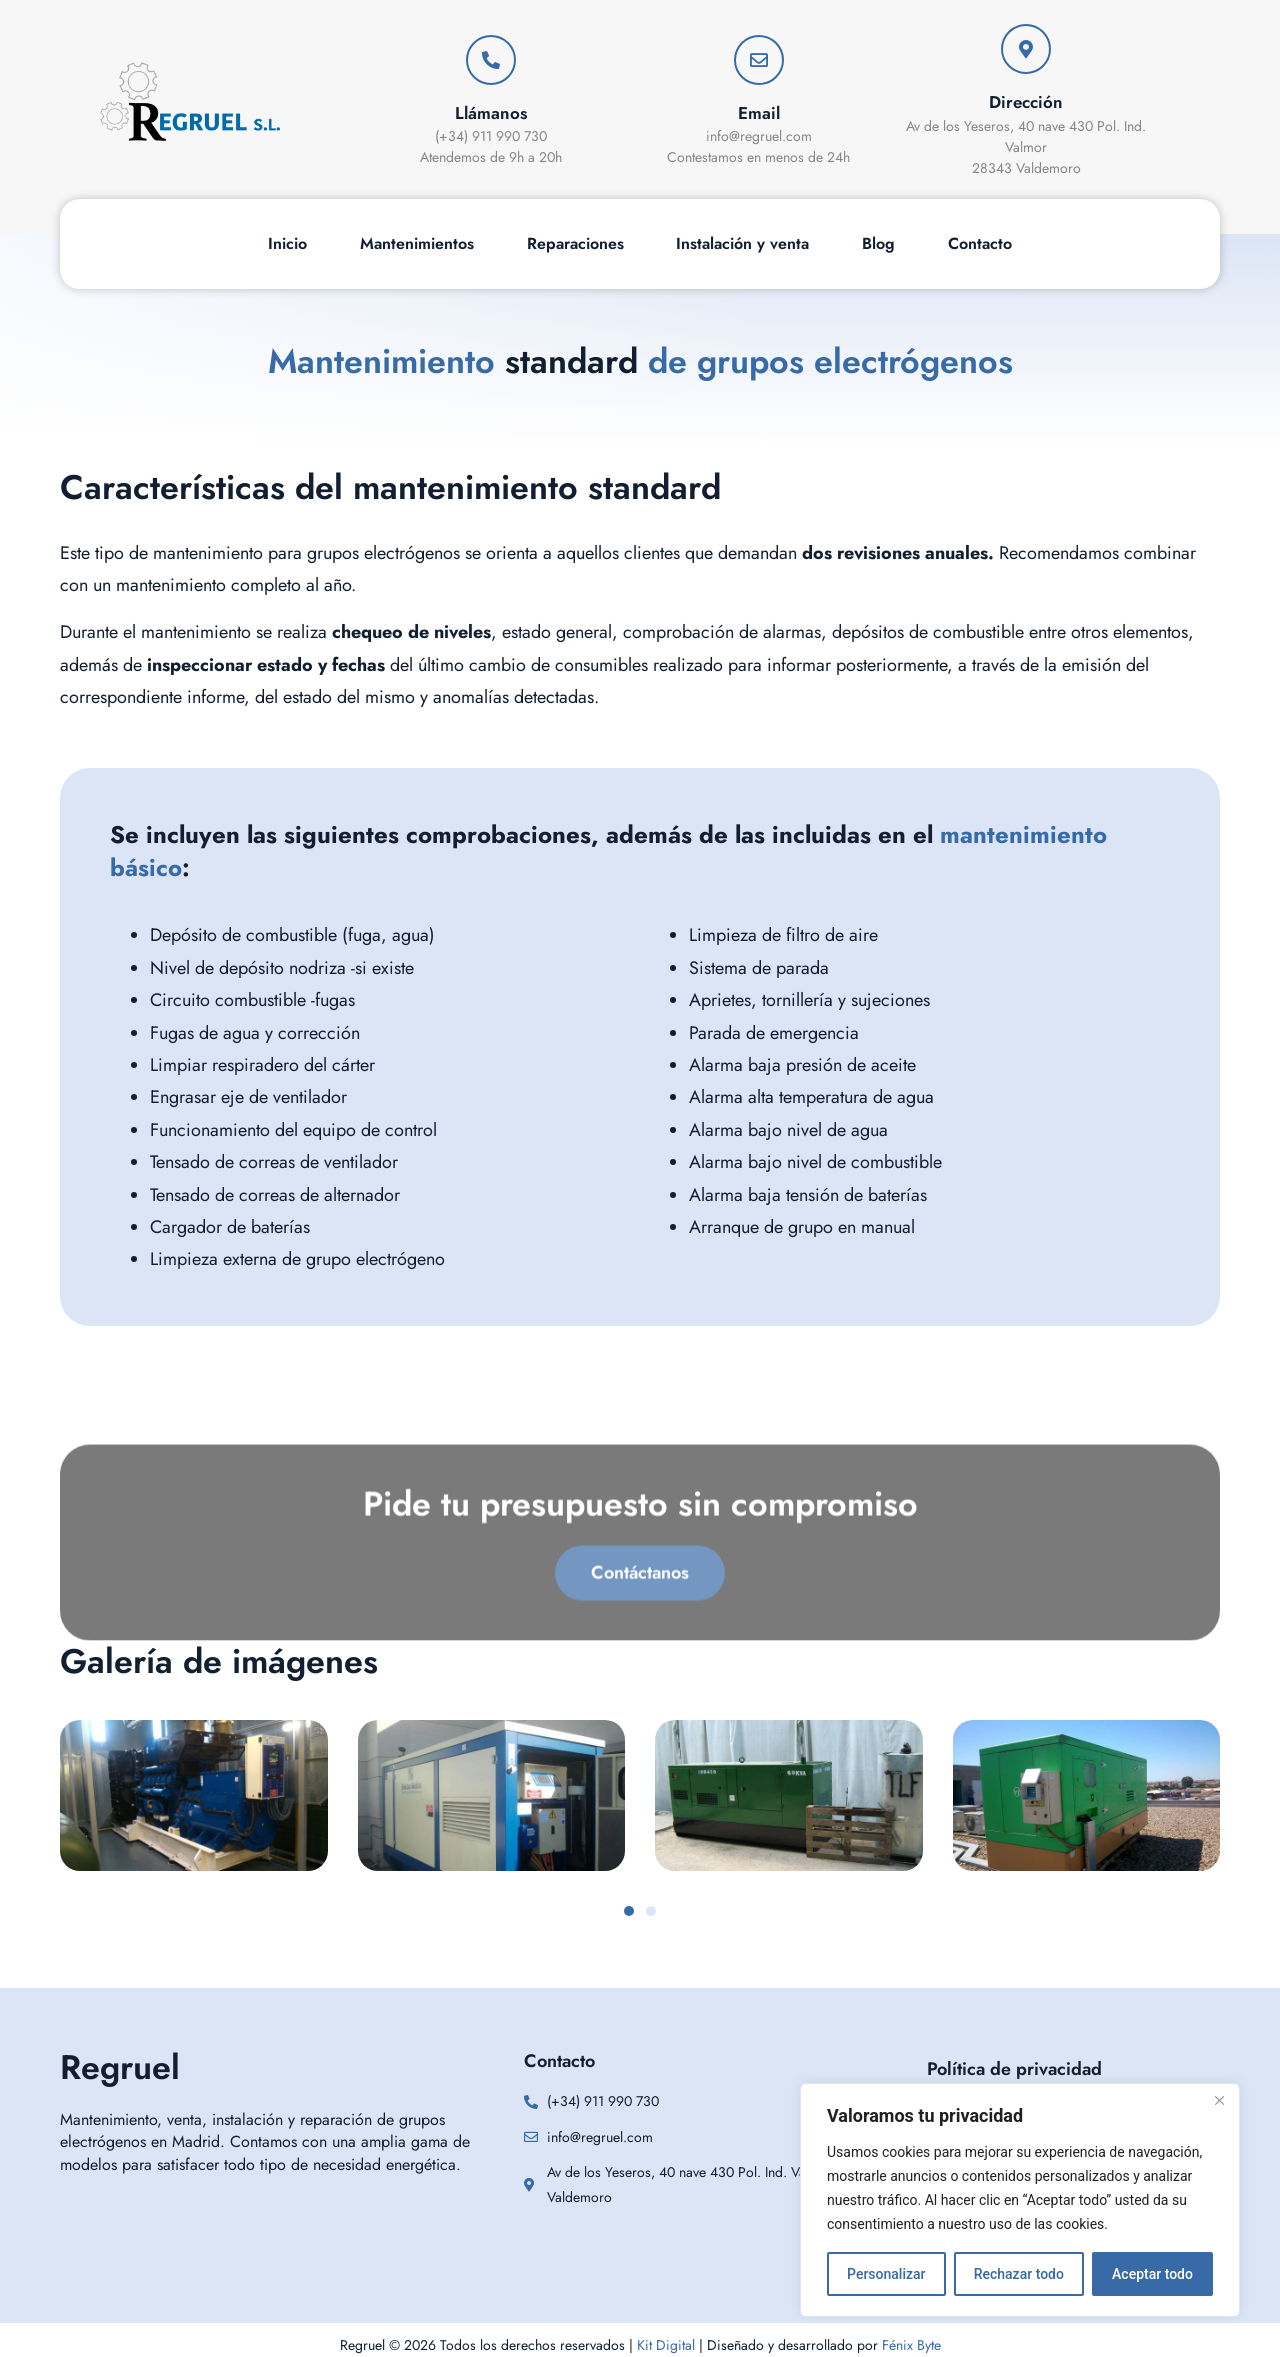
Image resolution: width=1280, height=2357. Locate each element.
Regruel (120, 2067)
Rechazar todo (1019, 2274)
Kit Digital (666, 2345)
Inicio (287, 243)
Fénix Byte (911, 2345)
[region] (1020, 2200)
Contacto (980, 243)
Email (759, 113)
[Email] (759, 60)
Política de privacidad (1014, 2069)
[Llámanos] (491, 60)
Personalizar (886, 2274)
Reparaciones (575, 243)
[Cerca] (1219, 2100)
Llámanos (491, 113)
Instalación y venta (742, 243)
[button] (629, 1911)
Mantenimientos (417, 243)
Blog (878, 243)
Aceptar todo (1152, 2274)
